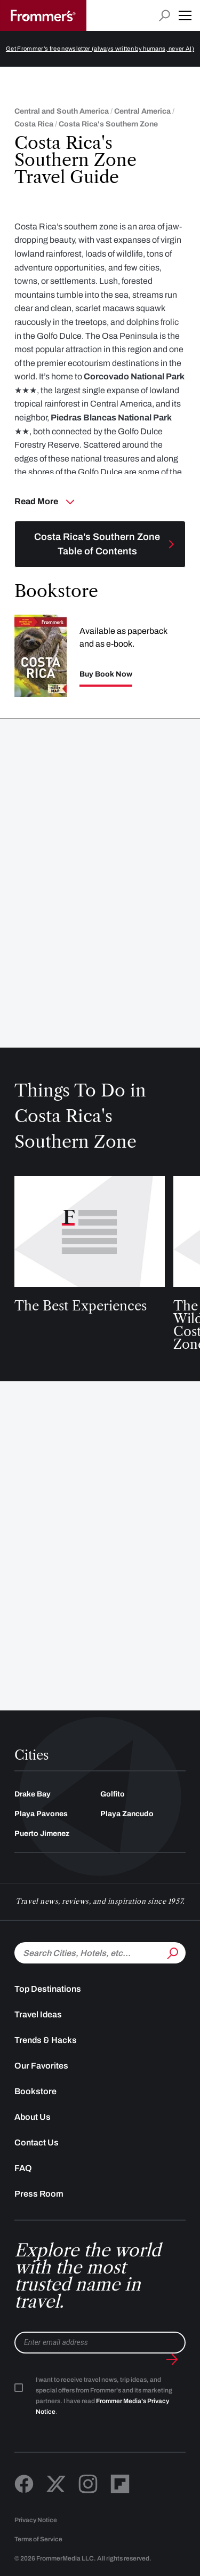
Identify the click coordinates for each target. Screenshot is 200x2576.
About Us (32, 2116)
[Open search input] (164, 16)
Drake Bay (32, 1794)
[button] (185, 15)
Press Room (38, 2193)
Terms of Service (38, 2539)
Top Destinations (47, 1988)
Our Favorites (41, 2065)
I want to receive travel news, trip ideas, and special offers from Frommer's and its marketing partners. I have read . (104, 2395)
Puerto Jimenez (41, 1834)
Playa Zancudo (127, 1814)
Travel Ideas (38, 2014)
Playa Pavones (41, 1814)
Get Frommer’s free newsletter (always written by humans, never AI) (100, 48)
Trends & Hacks (45, 2040)
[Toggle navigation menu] (100, 544)
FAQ (23, 2168)
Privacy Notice (35, 2520)
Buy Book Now (105, 674)
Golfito (112, 1794)
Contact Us (36, 2142)
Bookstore (35, 2091)
